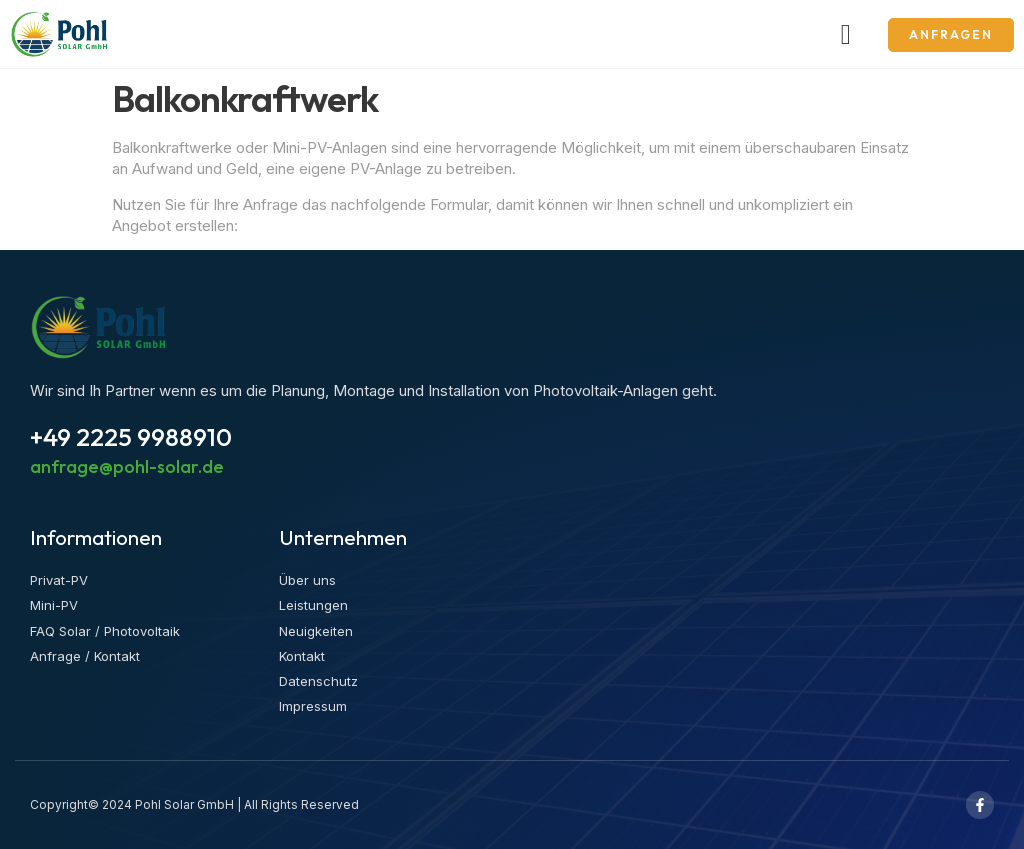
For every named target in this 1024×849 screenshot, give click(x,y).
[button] (846, 35)
